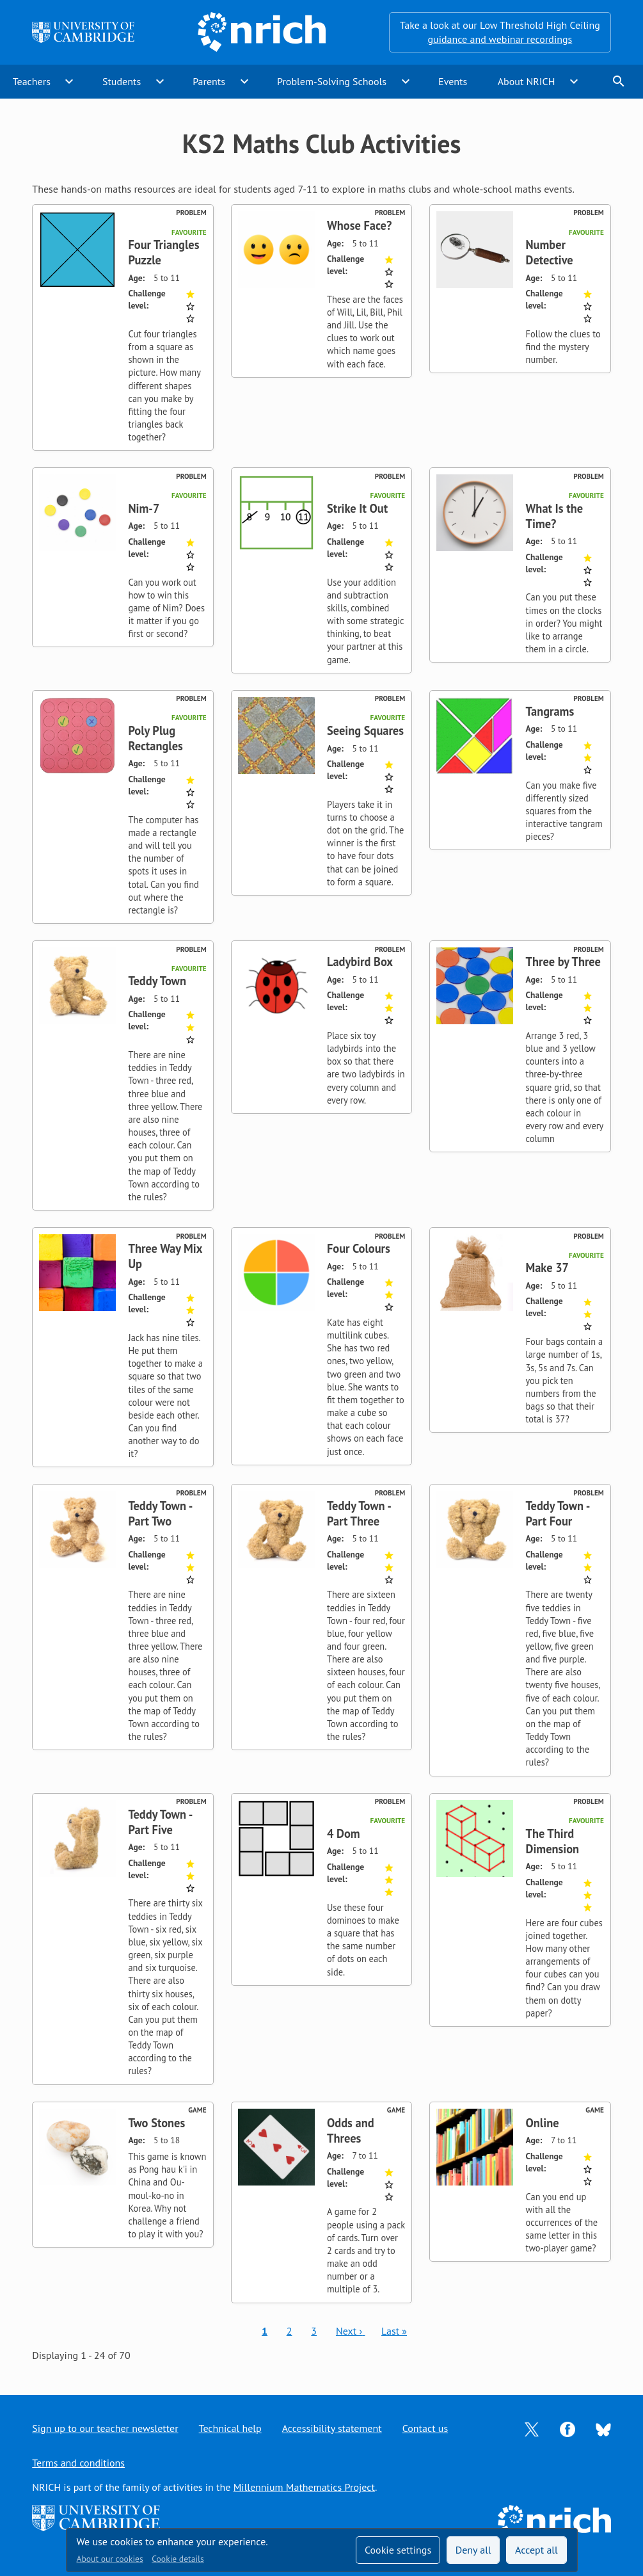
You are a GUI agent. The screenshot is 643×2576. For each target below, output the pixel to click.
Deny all (473, 2549)
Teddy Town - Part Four (557, 1513)
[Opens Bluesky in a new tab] (603, 2428)
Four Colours (358, 1248)
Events (452, 81)
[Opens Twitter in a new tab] (531, 2428)
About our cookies (110, 2558)
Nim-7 (143, 508)
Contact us (425, 2428)
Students (121, 81)
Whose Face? (359, 225)
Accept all (536, 2549)
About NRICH (526, 81)
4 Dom (343, 1833)
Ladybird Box (360, 961)
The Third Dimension (553, 1841)
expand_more (69, 81)
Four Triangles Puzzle (163, 252)
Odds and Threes (350, 2130)
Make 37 (547, 1267)
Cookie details (177, 2558)
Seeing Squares (365, 730)
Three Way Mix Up (165, 1256)
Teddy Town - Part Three (358, 1513)
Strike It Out (357, 508)
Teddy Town (157, 980)
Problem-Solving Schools (331, 81)
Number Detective (549, 252)
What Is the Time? (554, 516)
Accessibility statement (332, 2428)
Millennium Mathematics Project (304, 2487)
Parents (209, 81)
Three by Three (563, 961)
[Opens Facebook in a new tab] (567, 2428)
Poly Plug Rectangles (155, 738)
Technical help (230, 2428)
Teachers (32, 81)
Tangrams (550, 711)
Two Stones (156, 2122)
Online (542, 2122)
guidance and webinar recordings (499, 39)
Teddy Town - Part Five (159, 1822)
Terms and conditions (78, 2462)
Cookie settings (398, 2549)
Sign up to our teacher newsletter (105, 2428)
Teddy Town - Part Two (159, 1513)
